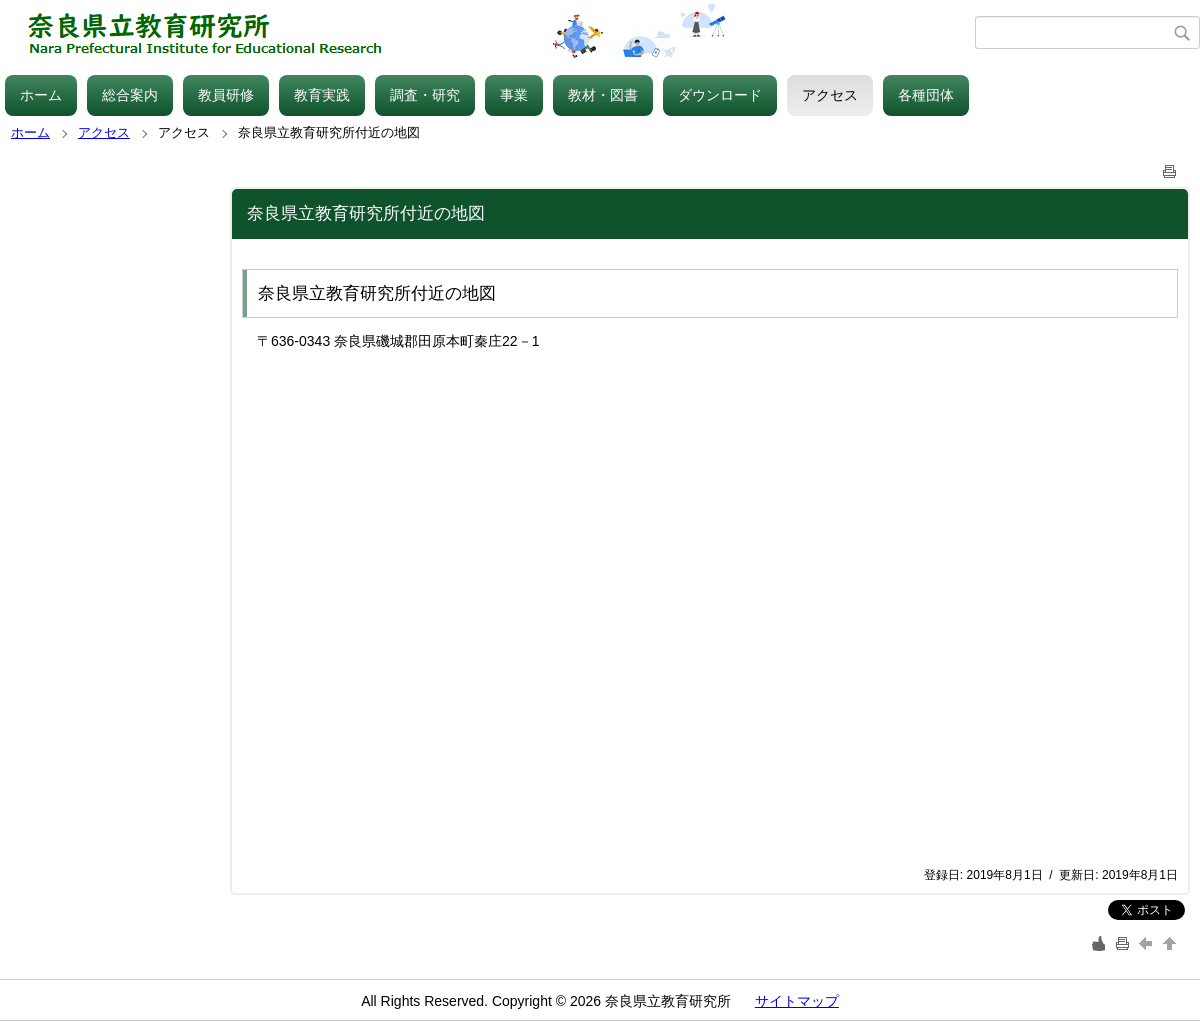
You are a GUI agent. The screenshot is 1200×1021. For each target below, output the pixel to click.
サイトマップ (797, 1001)
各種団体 (926, 95)
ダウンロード (720, 95)
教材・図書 (603, 95)
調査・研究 (425, 95)
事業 (514, 95)
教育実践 (322, 95)
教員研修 (226, 95)
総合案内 (130, 95)
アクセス (830, 95)
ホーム (41, 95)
